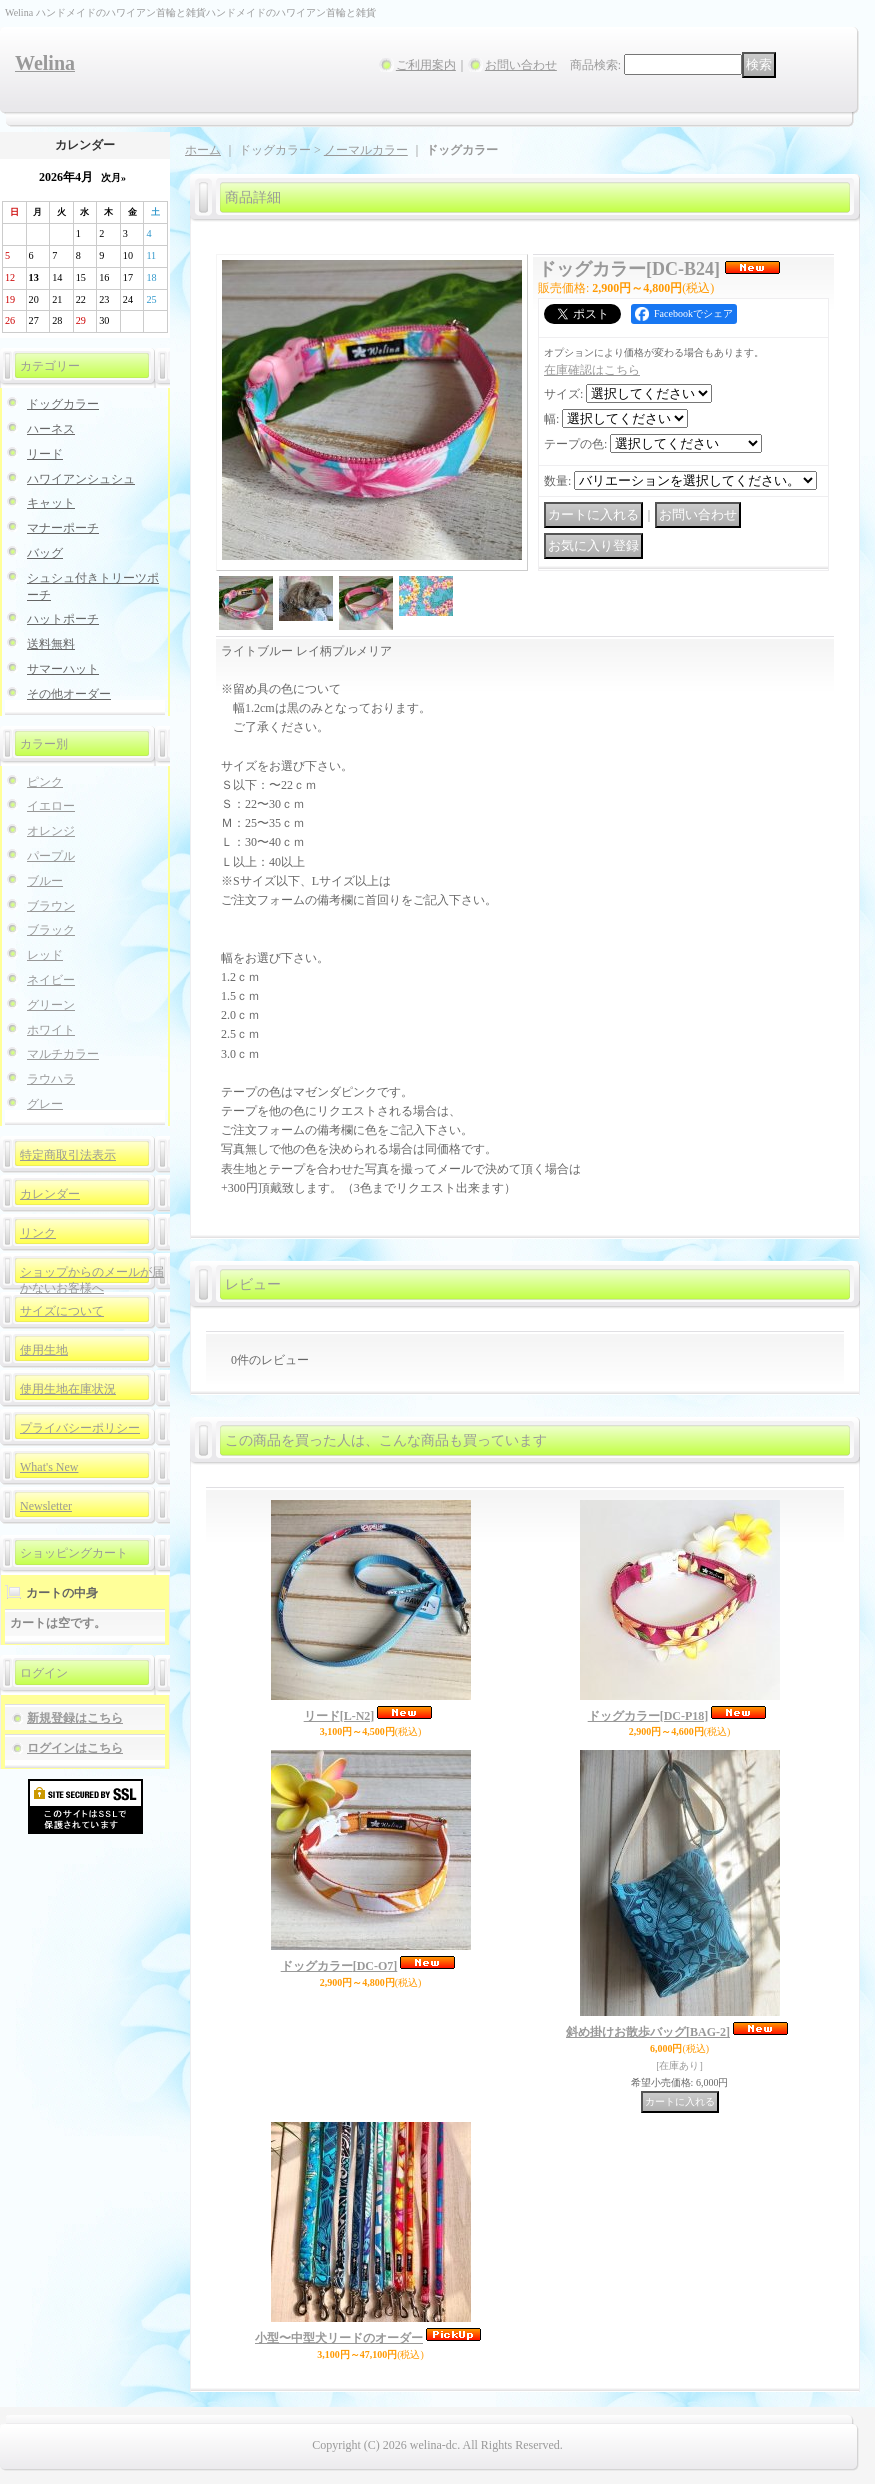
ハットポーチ (63, 619)
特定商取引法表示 (68, 1155)
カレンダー (50, 1194)
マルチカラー (63, 1054)
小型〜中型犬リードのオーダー (339, 2338)
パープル (51, 856)
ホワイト (51, 1030)
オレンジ (51, 831)
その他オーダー (69, 694)
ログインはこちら (75, 1748)
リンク (38, 1233)
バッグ (45, 553)
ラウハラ (51, 1079)
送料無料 (51, 644)
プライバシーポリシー (80, 1428)
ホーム (203, 150)
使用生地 (44, 1350)
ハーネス (51, 429)
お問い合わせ (521, 65)
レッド (45, 955)
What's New (49, 1467)
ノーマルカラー (366, 150)
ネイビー (51, 980)
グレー (45, 1104)
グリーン (51, 1005)
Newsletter (46, 1506)
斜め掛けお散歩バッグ (648, 2032)
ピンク (45, 782)
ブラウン (51, 906)
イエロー (51, 806)
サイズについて (62, 1311)
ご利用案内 (426, 65)
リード (45, 454)
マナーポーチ (63, 528)
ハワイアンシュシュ (81, 479)
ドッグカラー (63, 404)
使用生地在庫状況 (68, 1389)
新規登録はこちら (75, 1718)
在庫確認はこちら (592, 370)
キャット (51, 503)
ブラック (51, 930)
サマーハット (63, 669)
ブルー (45, 881)
